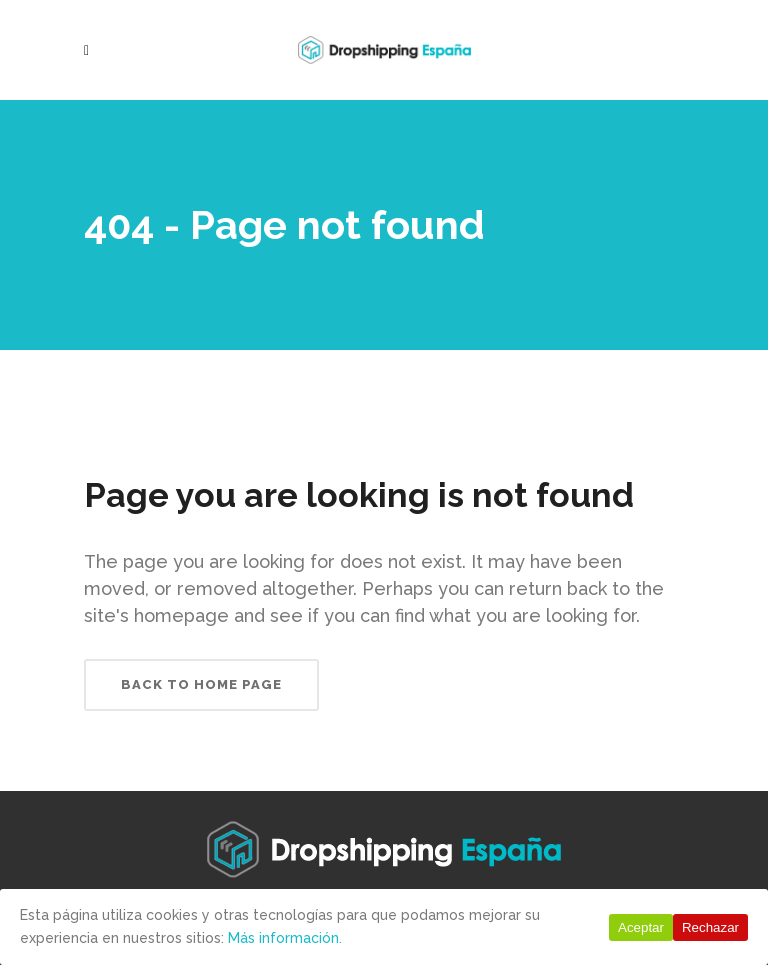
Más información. (285, 938)
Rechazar (710, 927)
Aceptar (641, 927)
